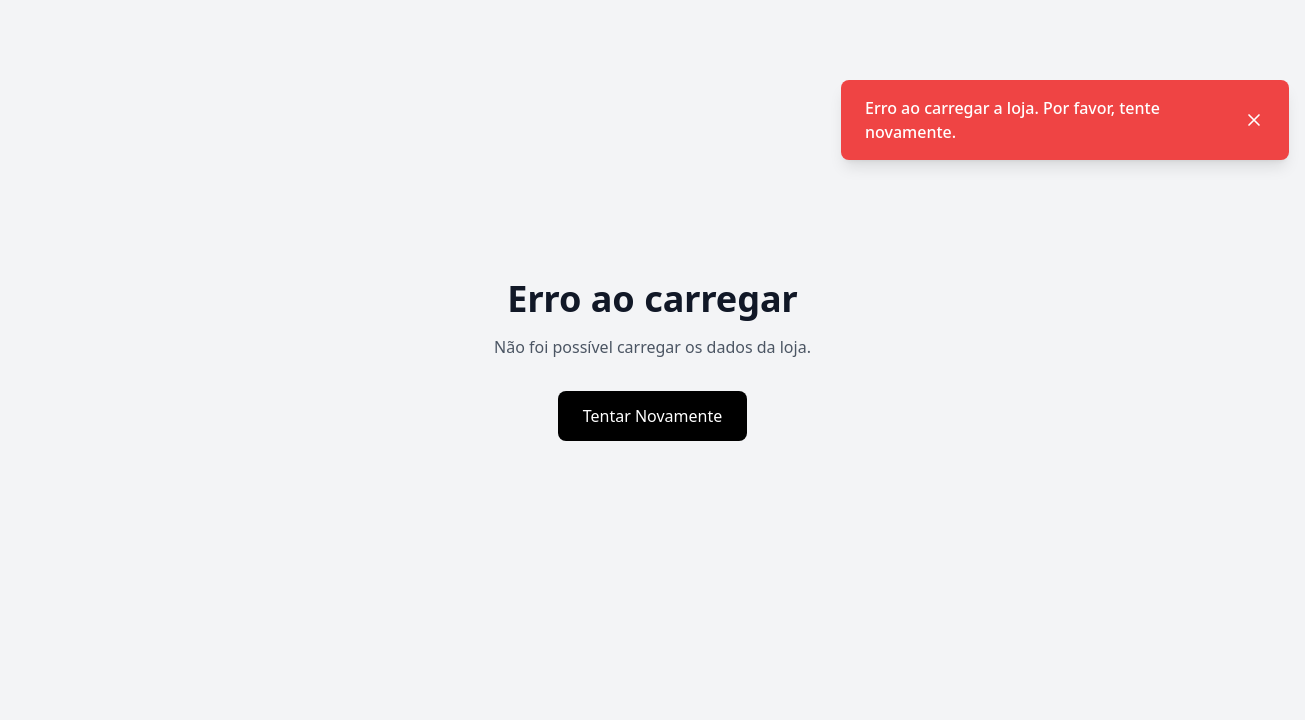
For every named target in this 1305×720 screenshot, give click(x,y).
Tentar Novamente (653, 416)
